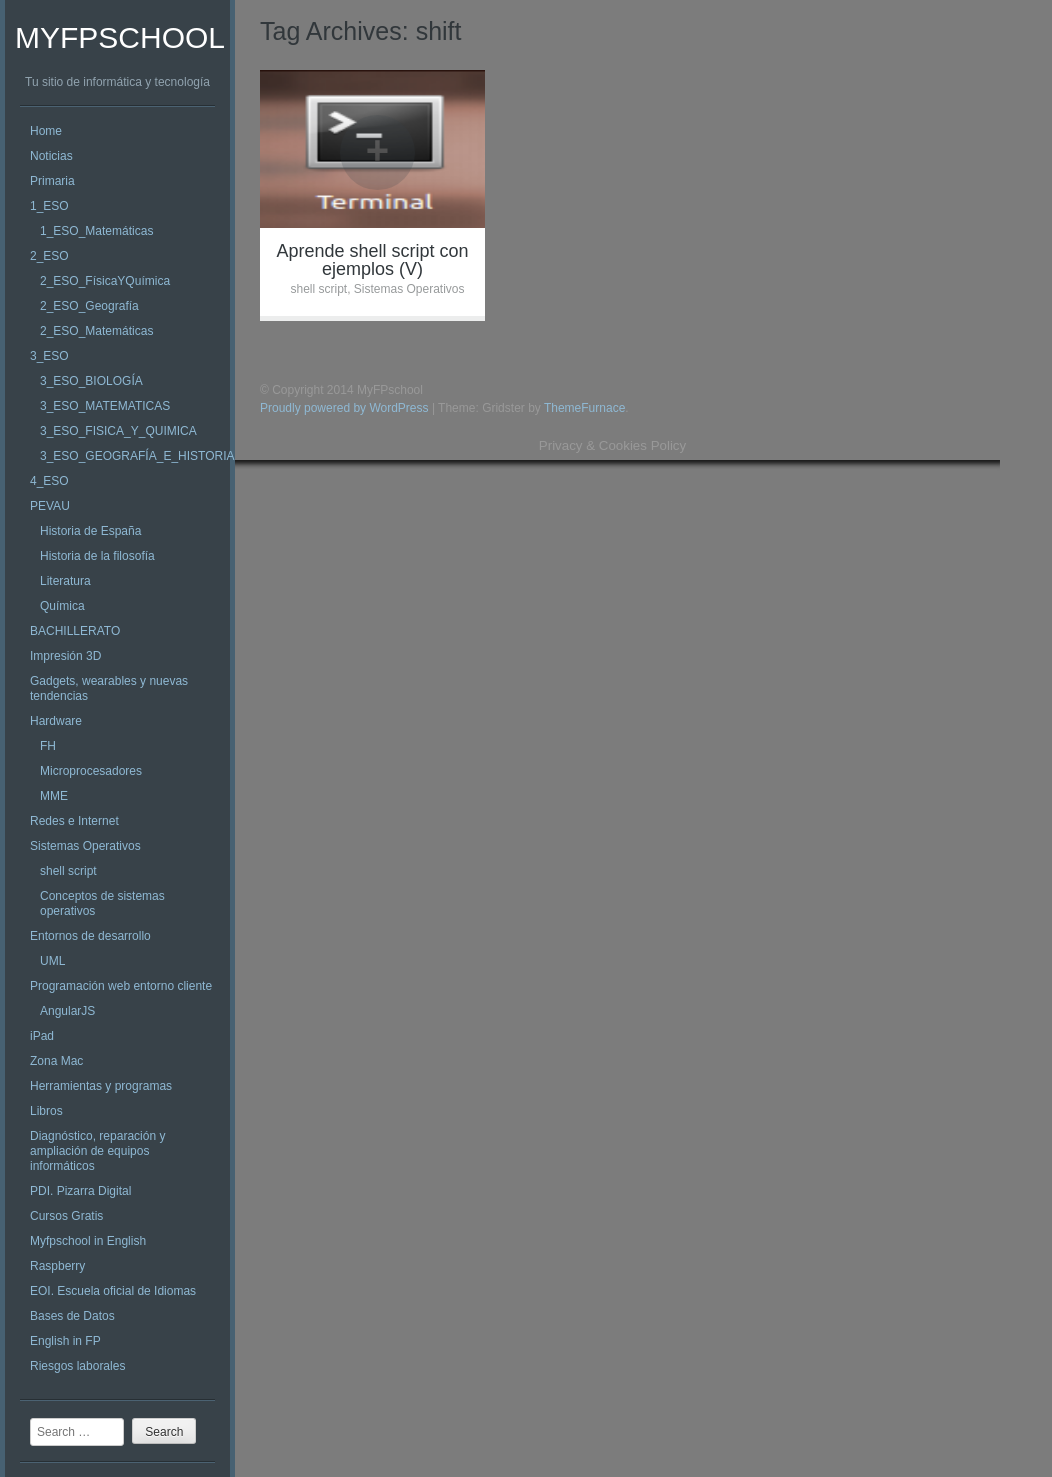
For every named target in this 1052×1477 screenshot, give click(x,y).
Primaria (52, 181)
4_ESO (49, 481)
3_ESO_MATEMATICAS (105, 406)
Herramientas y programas (101, 1086)
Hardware (56, 721)
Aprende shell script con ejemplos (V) (372, 260)
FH (48, 746)
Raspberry (57, 1266)
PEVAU (50, 506)
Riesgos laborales (77, 1366)
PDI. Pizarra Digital (80, 1191)
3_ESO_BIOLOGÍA (91, 381)
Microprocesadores (91, 771)
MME (54, 796)
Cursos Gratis (66, 1216)
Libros (46, 1111)
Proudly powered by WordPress (344, 408)
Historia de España (90, 531)
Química (62, 606)
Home (46, 131)
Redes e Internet (74, 821)
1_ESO (49, 206)
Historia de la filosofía (97, 556)
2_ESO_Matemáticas (96, 331)
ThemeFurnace (584, 408)
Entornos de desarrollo (90, 936)
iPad (42, 1036)
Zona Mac (56, 1061)
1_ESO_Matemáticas (96, 231)
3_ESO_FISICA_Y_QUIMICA (118, 431)
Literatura (65, 581)
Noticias (51, 156)
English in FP (65, 1341)
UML (52, 961)
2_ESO (49, 256)
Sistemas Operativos (85, 846)
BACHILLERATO (75, 631)
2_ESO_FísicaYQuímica (105, 281)
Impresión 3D (65, 656)
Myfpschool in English (88, 1241)
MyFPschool (120, 37)
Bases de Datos (72, 1316)
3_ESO (49, 356)
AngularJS (67, 1011)
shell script (68, 871)
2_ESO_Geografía (89, 306)
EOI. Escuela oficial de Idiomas (113, 1291)
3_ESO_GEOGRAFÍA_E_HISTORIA (137, 456)
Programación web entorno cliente (121, 986)
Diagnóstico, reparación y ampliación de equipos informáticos (97, 1151)
